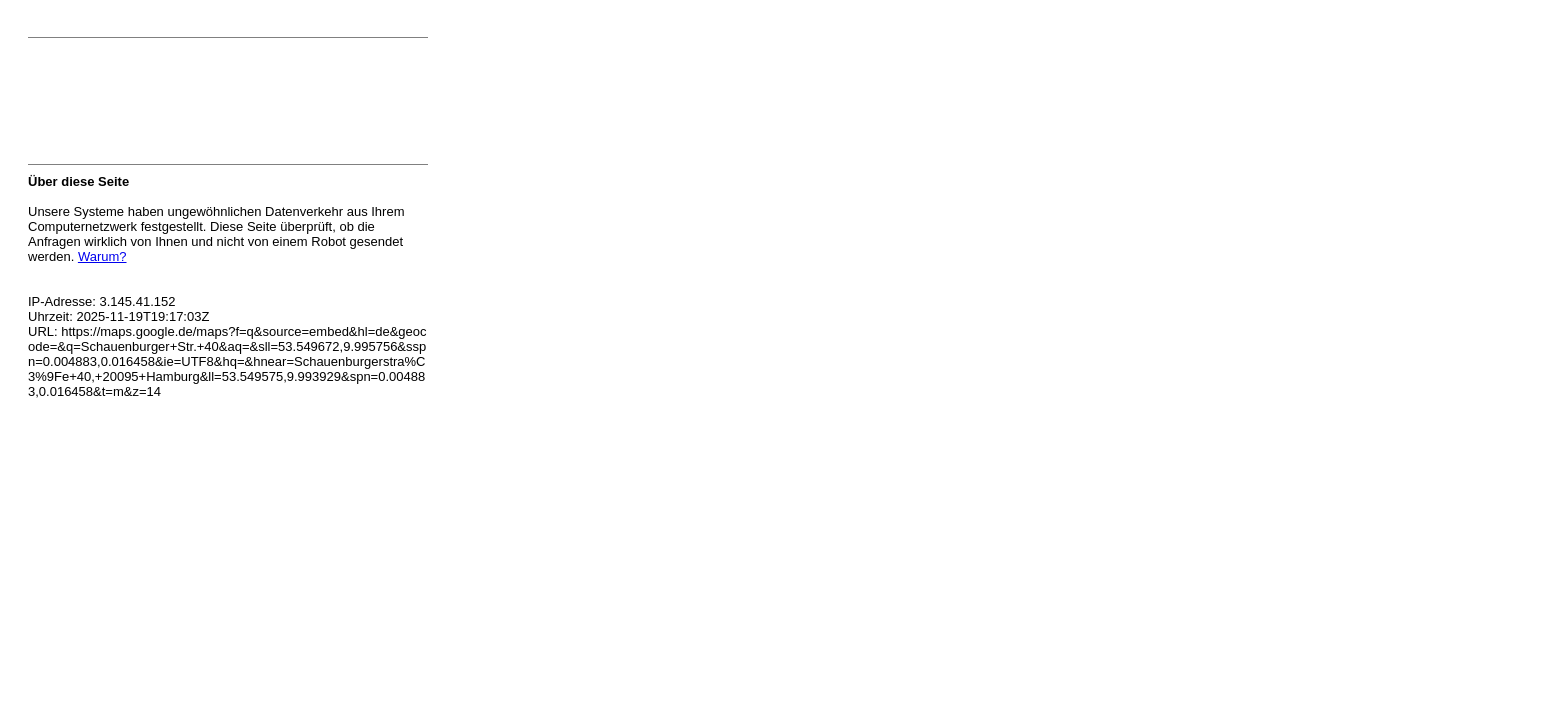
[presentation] (180, 107)
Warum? (102, 256)
